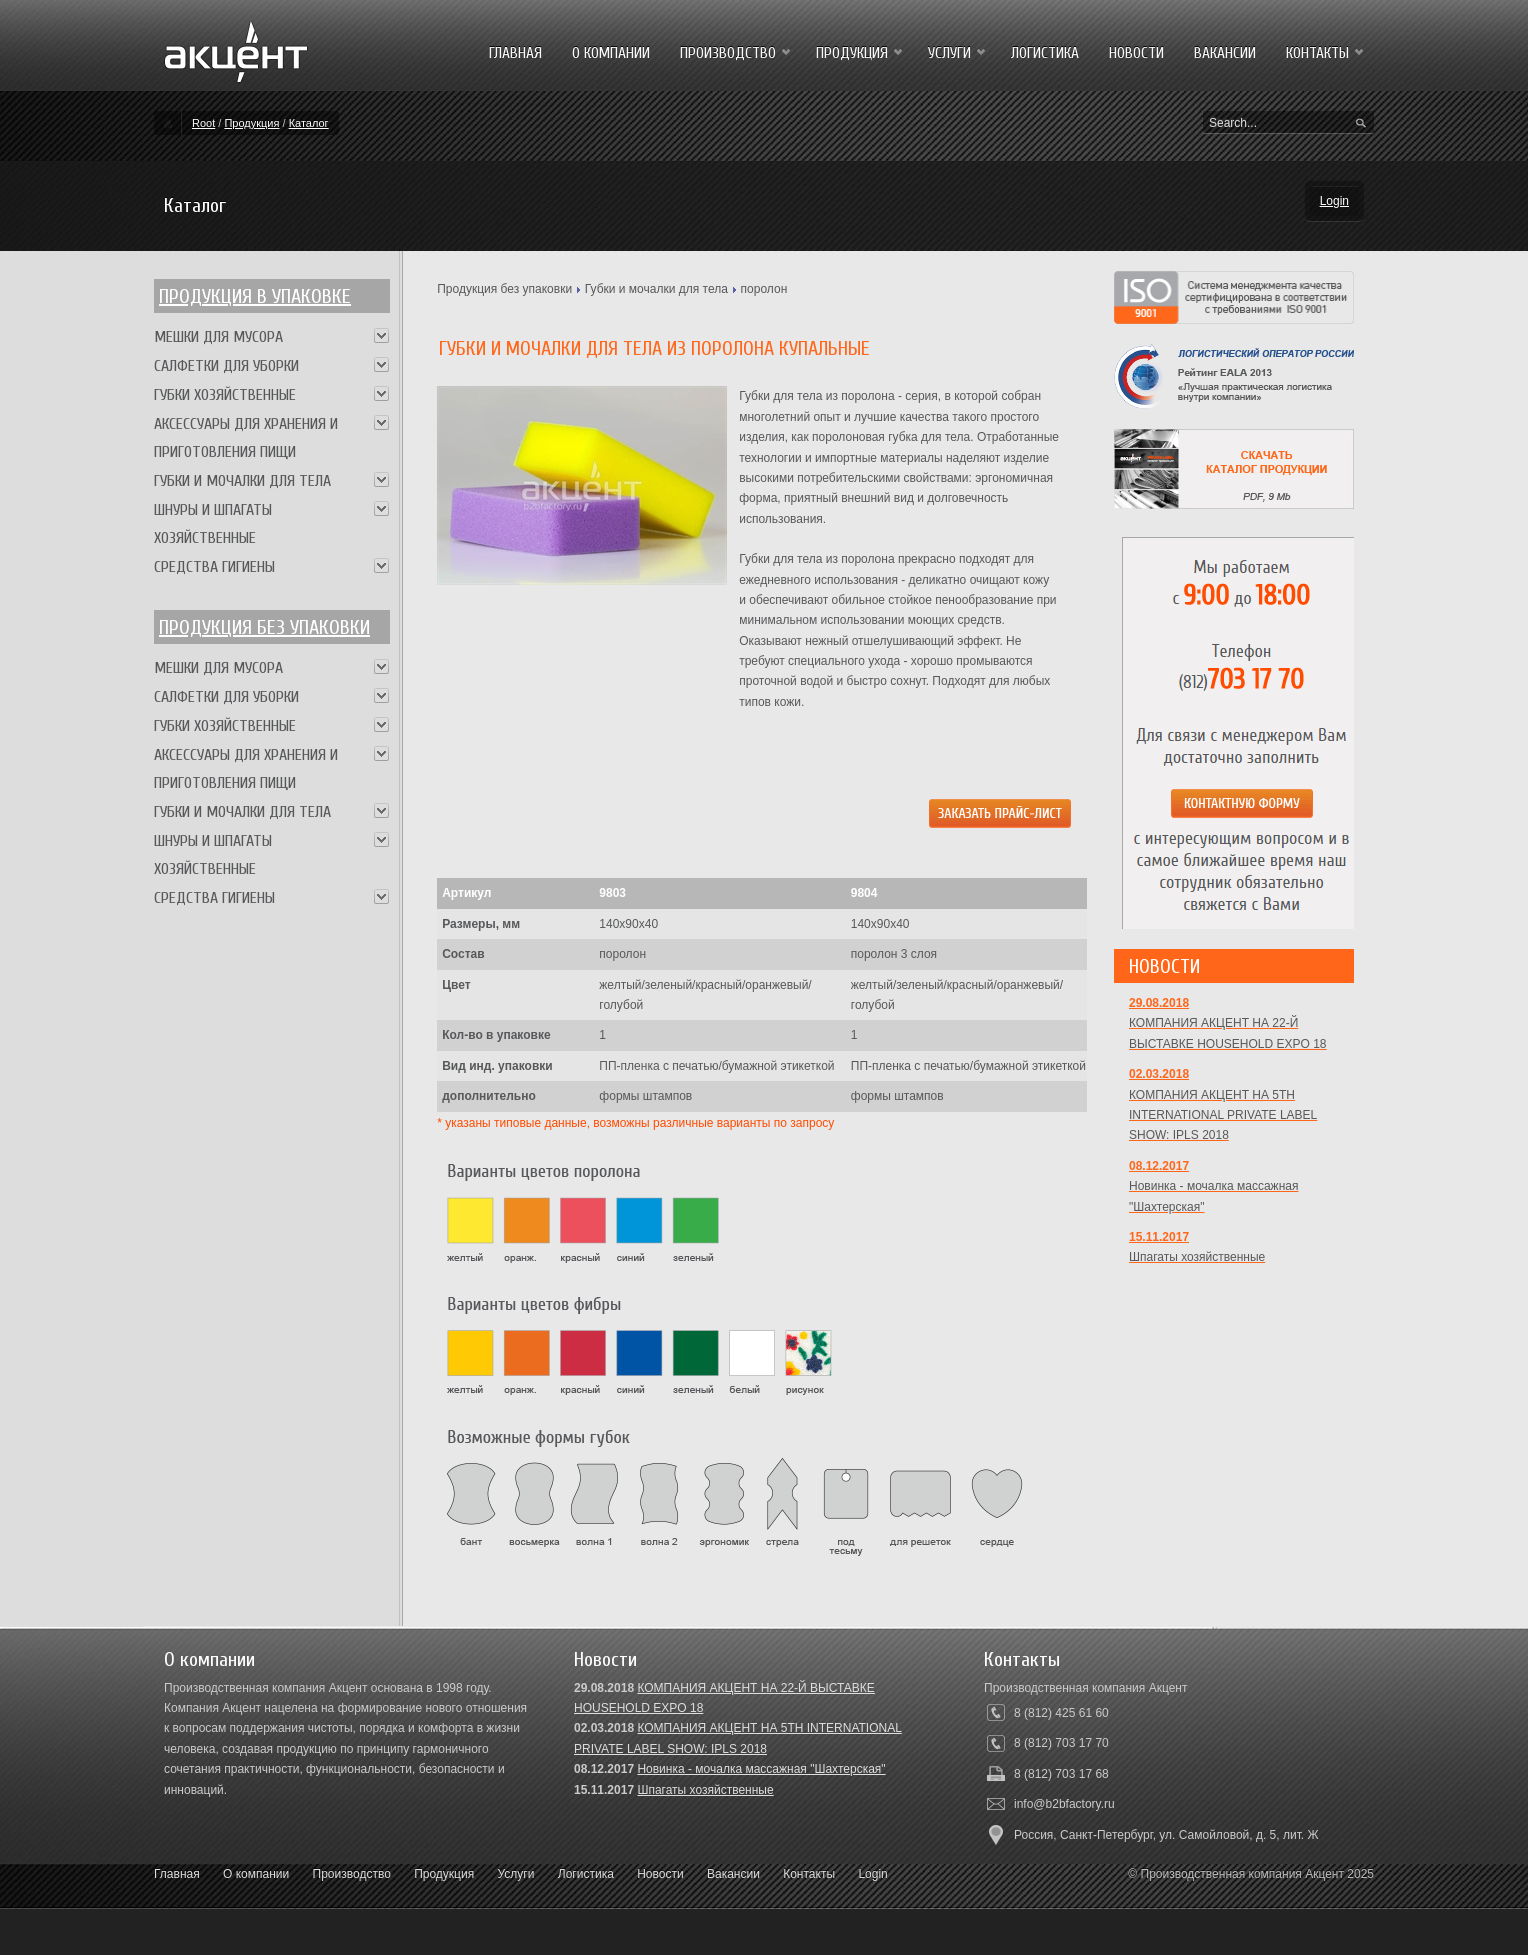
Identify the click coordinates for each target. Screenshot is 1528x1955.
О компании (256, 1874)
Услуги (516, 1874)
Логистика (586, 1874)
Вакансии (733, 1874)
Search (1361, 124)
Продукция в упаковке (255, 296)
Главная (177, 1874)
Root (203, 123)
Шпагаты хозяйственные (705, 1790)
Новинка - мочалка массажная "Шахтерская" (761, 1769)
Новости (660, 1874)
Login (1334, 201)
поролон (764, 289)
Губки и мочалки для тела (656, 289)
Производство (352, 1874)
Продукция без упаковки (504, 289)
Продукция (251, 123)
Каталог (309, 123)
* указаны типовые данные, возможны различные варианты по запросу (635, 1123)
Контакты (809, 1874)
